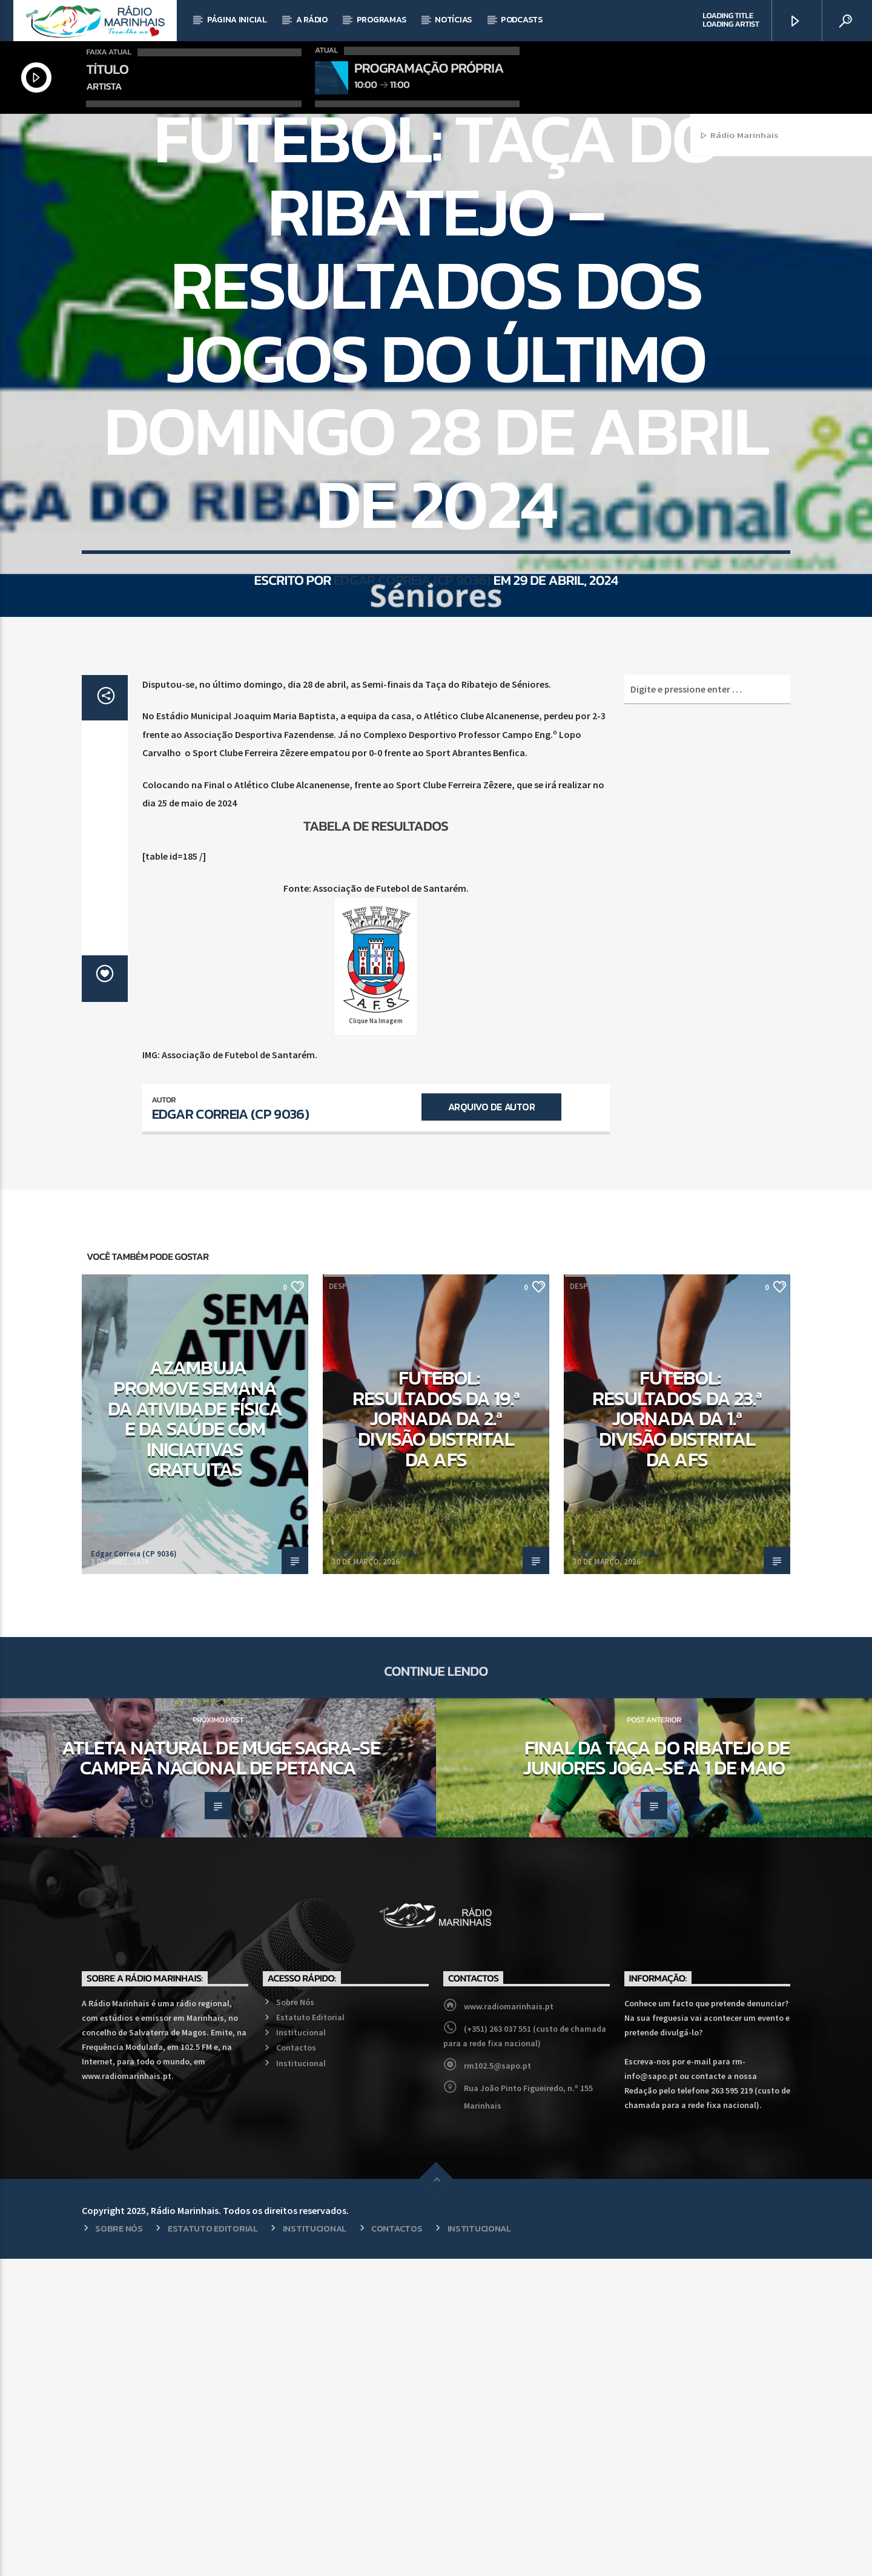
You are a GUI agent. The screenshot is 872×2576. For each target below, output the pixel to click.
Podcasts (522, 19)
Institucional (301, 2349)
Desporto (436, 277)
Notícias (453, 19)
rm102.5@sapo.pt (497, 2382)
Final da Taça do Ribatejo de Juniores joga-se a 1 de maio (656, 2075)
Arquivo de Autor (491, 1424)
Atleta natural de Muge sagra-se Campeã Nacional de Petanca (221, 2075)
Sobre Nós (295, 2319)
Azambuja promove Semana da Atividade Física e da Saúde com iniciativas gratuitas (195, 1735)
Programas (381, 19)
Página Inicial (237, 19)
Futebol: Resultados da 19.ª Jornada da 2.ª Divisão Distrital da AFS (436, 1736)
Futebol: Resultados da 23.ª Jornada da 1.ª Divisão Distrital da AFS (677, 1736)
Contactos (296, 2364)
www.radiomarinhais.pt (508, 2323)
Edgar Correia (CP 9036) (412, 775)
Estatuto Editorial (310, 2334)
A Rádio (312, 19)
